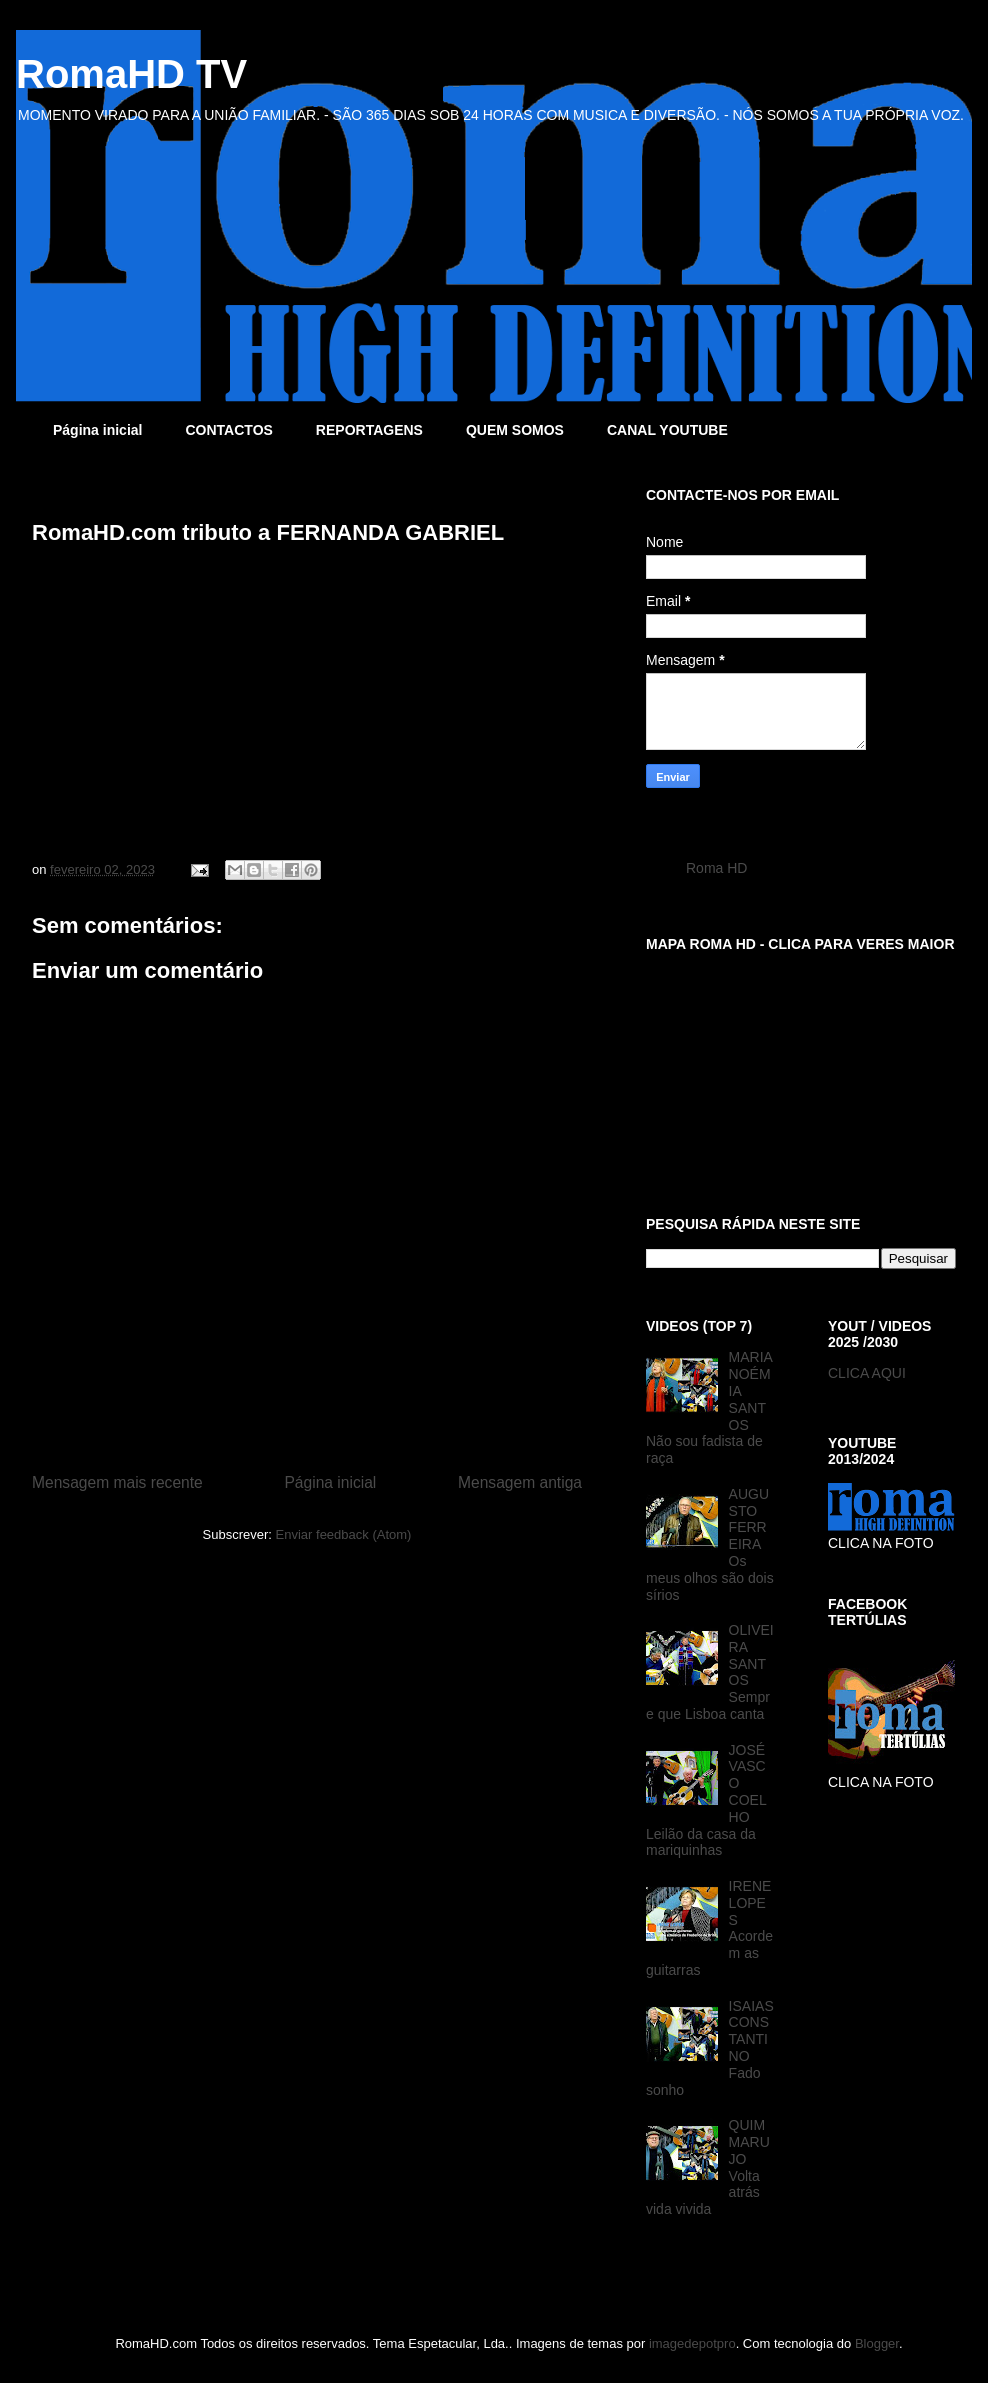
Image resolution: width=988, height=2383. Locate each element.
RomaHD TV (131, 74)
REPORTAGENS (369, 430)
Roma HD (716, 868)
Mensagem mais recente (117, 1482)
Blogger (877, 2343)
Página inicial (97, 430)
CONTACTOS (228, 430)
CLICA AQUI (867, 1373)
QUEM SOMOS (515, 430)
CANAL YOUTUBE (667, 430)
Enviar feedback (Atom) (344, 1534)
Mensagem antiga (520, 1482)
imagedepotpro (692, 2343)
